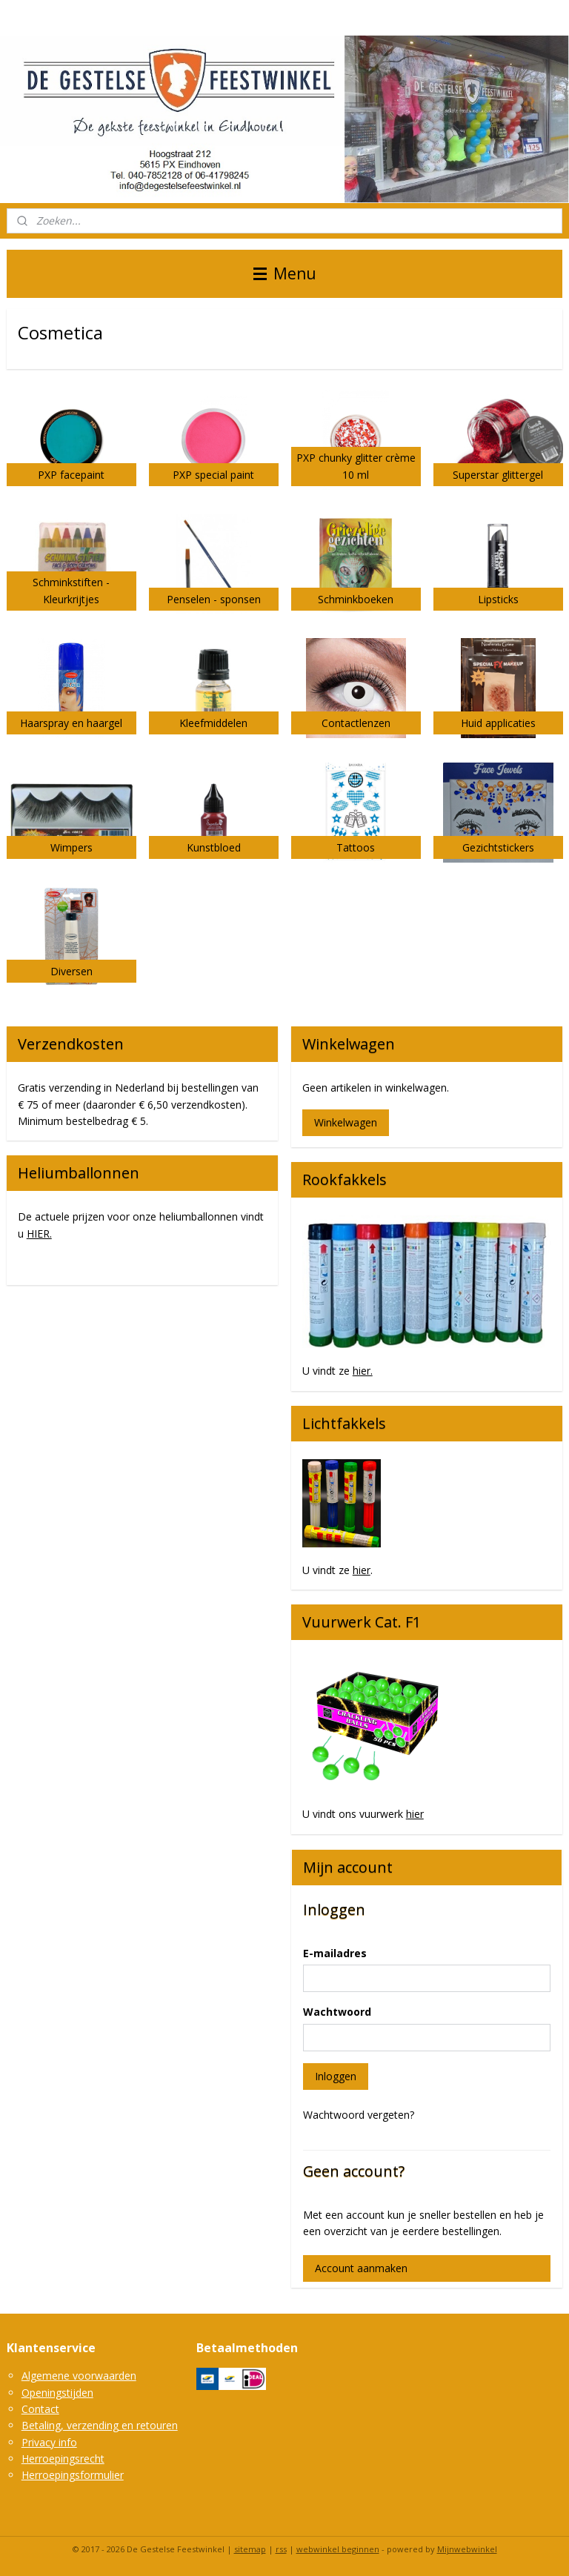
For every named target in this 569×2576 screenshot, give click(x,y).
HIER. (39, 1233)
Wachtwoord (337, 2012)
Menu (284, 273)
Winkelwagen (345, 1122)
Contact (40, 2409)
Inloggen (335, 2076)
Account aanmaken (361, 2268)
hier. (363, 1371)
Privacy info (49, 2442)
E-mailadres (335, 1953)
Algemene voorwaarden (78, 2375)
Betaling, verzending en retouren (99, 2425)
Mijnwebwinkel (467, 2549)
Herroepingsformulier (72, 2475)
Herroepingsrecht (62, 2458)
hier (361, 1570)
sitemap (250, 2549)
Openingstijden (57, 2393)
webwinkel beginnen (337, 2549)
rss (281, 2549)
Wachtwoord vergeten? (358, 2115)
